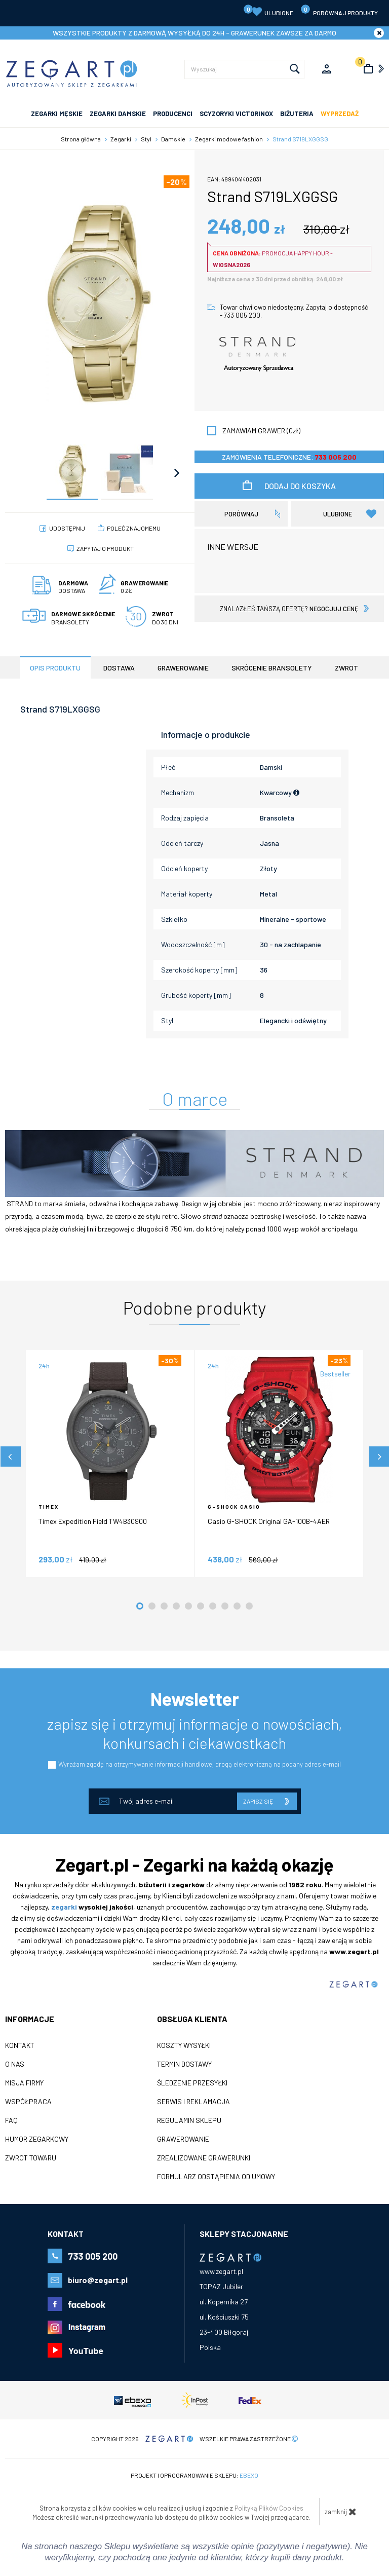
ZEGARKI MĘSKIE (56, 113)
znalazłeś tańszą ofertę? (289, 609)
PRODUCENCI (172, 113)
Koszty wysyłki (184, 2045)
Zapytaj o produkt (105, 548)
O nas (14, 2064)
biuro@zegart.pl (98, 2280)
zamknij (341, 2512)
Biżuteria (297, 113)
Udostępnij (67, 528)
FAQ (11, 2120)
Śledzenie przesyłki (192, 2082)
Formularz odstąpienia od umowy (216, 2176)
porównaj (241, 514)
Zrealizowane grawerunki (203, 2157)
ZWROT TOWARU (30, 2157)
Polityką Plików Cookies (269, 2508)
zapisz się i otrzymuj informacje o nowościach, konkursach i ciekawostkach (194, 1733)
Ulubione (268, 10)
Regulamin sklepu (189, 2120)
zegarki (64, 1906)
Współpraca (28, 2101)
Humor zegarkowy (36, 2139)
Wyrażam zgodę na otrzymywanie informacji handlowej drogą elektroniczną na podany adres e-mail (199, 1764)
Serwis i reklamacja (193, 2101)
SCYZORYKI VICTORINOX (236, 113)
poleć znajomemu (134, 528)
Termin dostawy (184, 2064)
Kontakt (19, 2045)
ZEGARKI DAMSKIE (117, 113)
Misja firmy (24, 2082)
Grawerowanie (183, 2139)
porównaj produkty (339, 10)
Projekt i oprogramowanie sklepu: (194, 2475)
